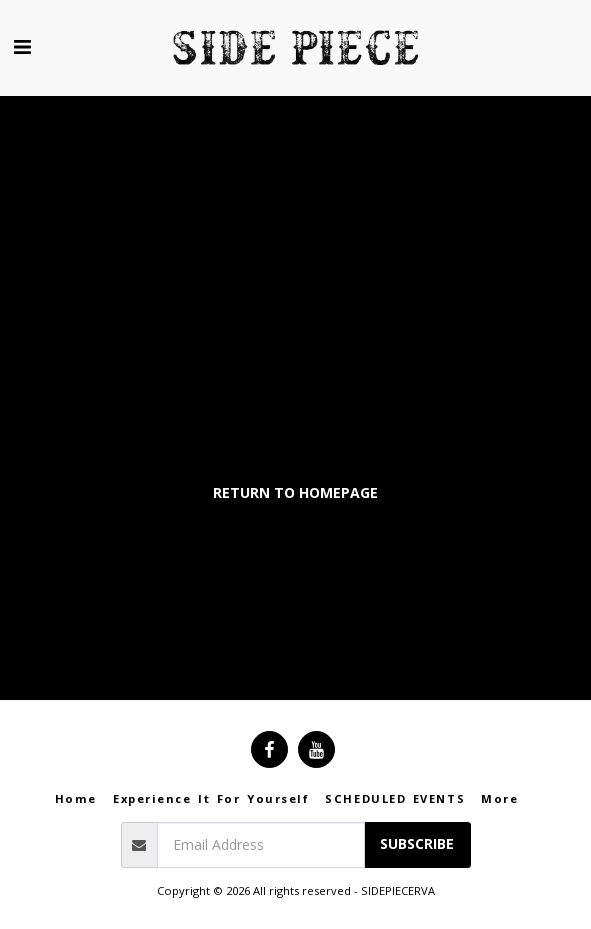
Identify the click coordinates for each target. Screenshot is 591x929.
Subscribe (417, 843)
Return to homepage (295, 492)
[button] (22, 46)
